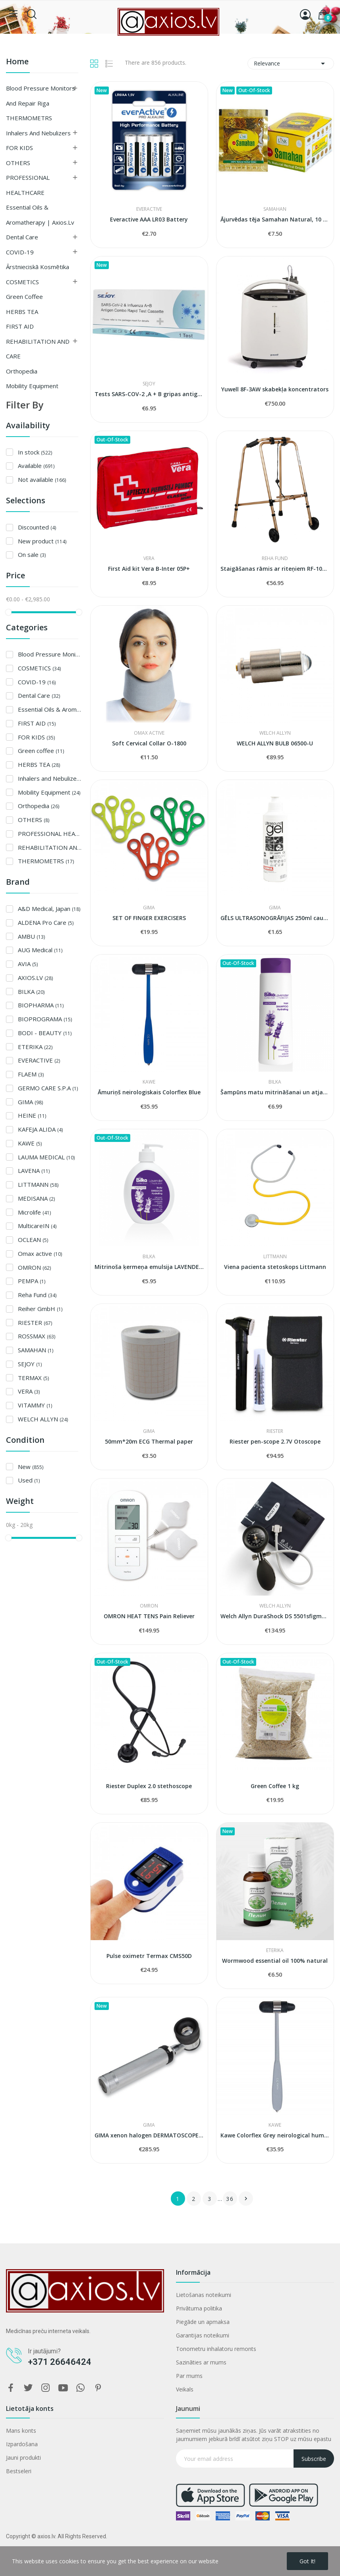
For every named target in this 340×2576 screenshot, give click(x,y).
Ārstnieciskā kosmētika (37, 267)
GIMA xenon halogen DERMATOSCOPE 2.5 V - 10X (149, 2135)
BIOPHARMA (41, 1005)
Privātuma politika (199, 2308)
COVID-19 (20, 252)
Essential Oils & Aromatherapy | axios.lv (40, 214)
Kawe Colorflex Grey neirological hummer (275, 2135)
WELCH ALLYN (43, 1419)
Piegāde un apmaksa (203, 2322)
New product (42, 541)
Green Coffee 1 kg (275, 1786)
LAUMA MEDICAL (46, 1157)
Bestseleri (18, 2471)
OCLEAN (33, 1240)
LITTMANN (38, 1184)
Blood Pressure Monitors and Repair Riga (40, 95)
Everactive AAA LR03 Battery (149, 219)
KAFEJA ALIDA (40, 1129)
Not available (42, 479)
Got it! (307, 2561)
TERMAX (33, 1378)
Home (17, 62)
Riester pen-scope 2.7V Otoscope (275, 1441)
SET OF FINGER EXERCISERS (149, 918)
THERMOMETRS (29, 118)
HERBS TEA (22, 312)
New (30, 1467)
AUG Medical (40, 950)
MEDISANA (36, 1198)
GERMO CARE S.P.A (48, 1088)
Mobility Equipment (32, 386)
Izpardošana (22, 2444)
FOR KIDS (19, 148)
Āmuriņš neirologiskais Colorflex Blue (149, 1092)
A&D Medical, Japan (49, 909)
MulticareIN (37, 1226)
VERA (29, 1391)
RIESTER (35, 1323)
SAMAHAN (35, 1350)
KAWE (30, 1143)
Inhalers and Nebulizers (38, 133)
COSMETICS (22, 282)
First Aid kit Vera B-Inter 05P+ (149, 568)
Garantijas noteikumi (202, 2335)
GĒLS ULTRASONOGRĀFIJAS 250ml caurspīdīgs (275, 918)
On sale (32, 554)
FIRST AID (20, 326)
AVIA (28, 964)
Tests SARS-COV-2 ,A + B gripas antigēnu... (149, 394)
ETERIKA (35, 1047)
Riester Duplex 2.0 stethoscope (149, 1786)
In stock (35, 452)
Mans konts (21, 2430)
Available (36, 466)
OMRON (34, 1267)
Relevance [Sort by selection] (291, 63)
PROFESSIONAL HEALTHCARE (28, 184)
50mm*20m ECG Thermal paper (149, 1441)
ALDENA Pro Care (45, 922)
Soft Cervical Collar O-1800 (149, 743)
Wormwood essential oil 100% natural (275, 1960)
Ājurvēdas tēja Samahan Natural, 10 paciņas (275, 219)
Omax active (40, 1253)
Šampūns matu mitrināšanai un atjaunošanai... (275, 1092)
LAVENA (34, 1170)
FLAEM (31, 1074)
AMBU (31, 936)
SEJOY (30, 1364)
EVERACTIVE (39, 1060)
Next (245, 2198)
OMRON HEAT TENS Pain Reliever (149, 1616)
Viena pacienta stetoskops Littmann (275, 1267)
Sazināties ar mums (201, 2362)
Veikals (184, 2389)
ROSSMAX (36, 1336)
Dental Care (22, 237)
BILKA (31, 991)
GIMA (30, 1102)
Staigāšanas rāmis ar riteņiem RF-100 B (275, 568)
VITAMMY (35, 1405)
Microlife (34, 1212)
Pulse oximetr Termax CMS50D (149, 1956)
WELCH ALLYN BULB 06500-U (275, 743)
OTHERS (18, 163)
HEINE (32, 1115)
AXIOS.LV (35, 978)
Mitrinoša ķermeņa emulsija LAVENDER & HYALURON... (149, 1267)
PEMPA (31, 1281)
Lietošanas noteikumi (203, 2295)
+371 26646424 (59, 2362)
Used (29, 1480)
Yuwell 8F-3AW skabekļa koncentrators (274, 389)
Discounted (37, 527)
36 (230, 2198)
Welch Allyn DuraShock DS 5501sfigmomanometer (275, 1616)
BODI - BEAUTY (44, 1033)
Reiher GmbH (40, 1309)
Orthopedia (21, 371)
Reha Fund (37, 1295)
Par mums (189, 2376)
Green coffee (24, 296)
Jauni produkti (23, 2457)
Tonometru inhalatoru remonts (216, 2349)
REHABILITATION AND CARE (38, 348)
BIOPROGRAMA (45, 1019)
